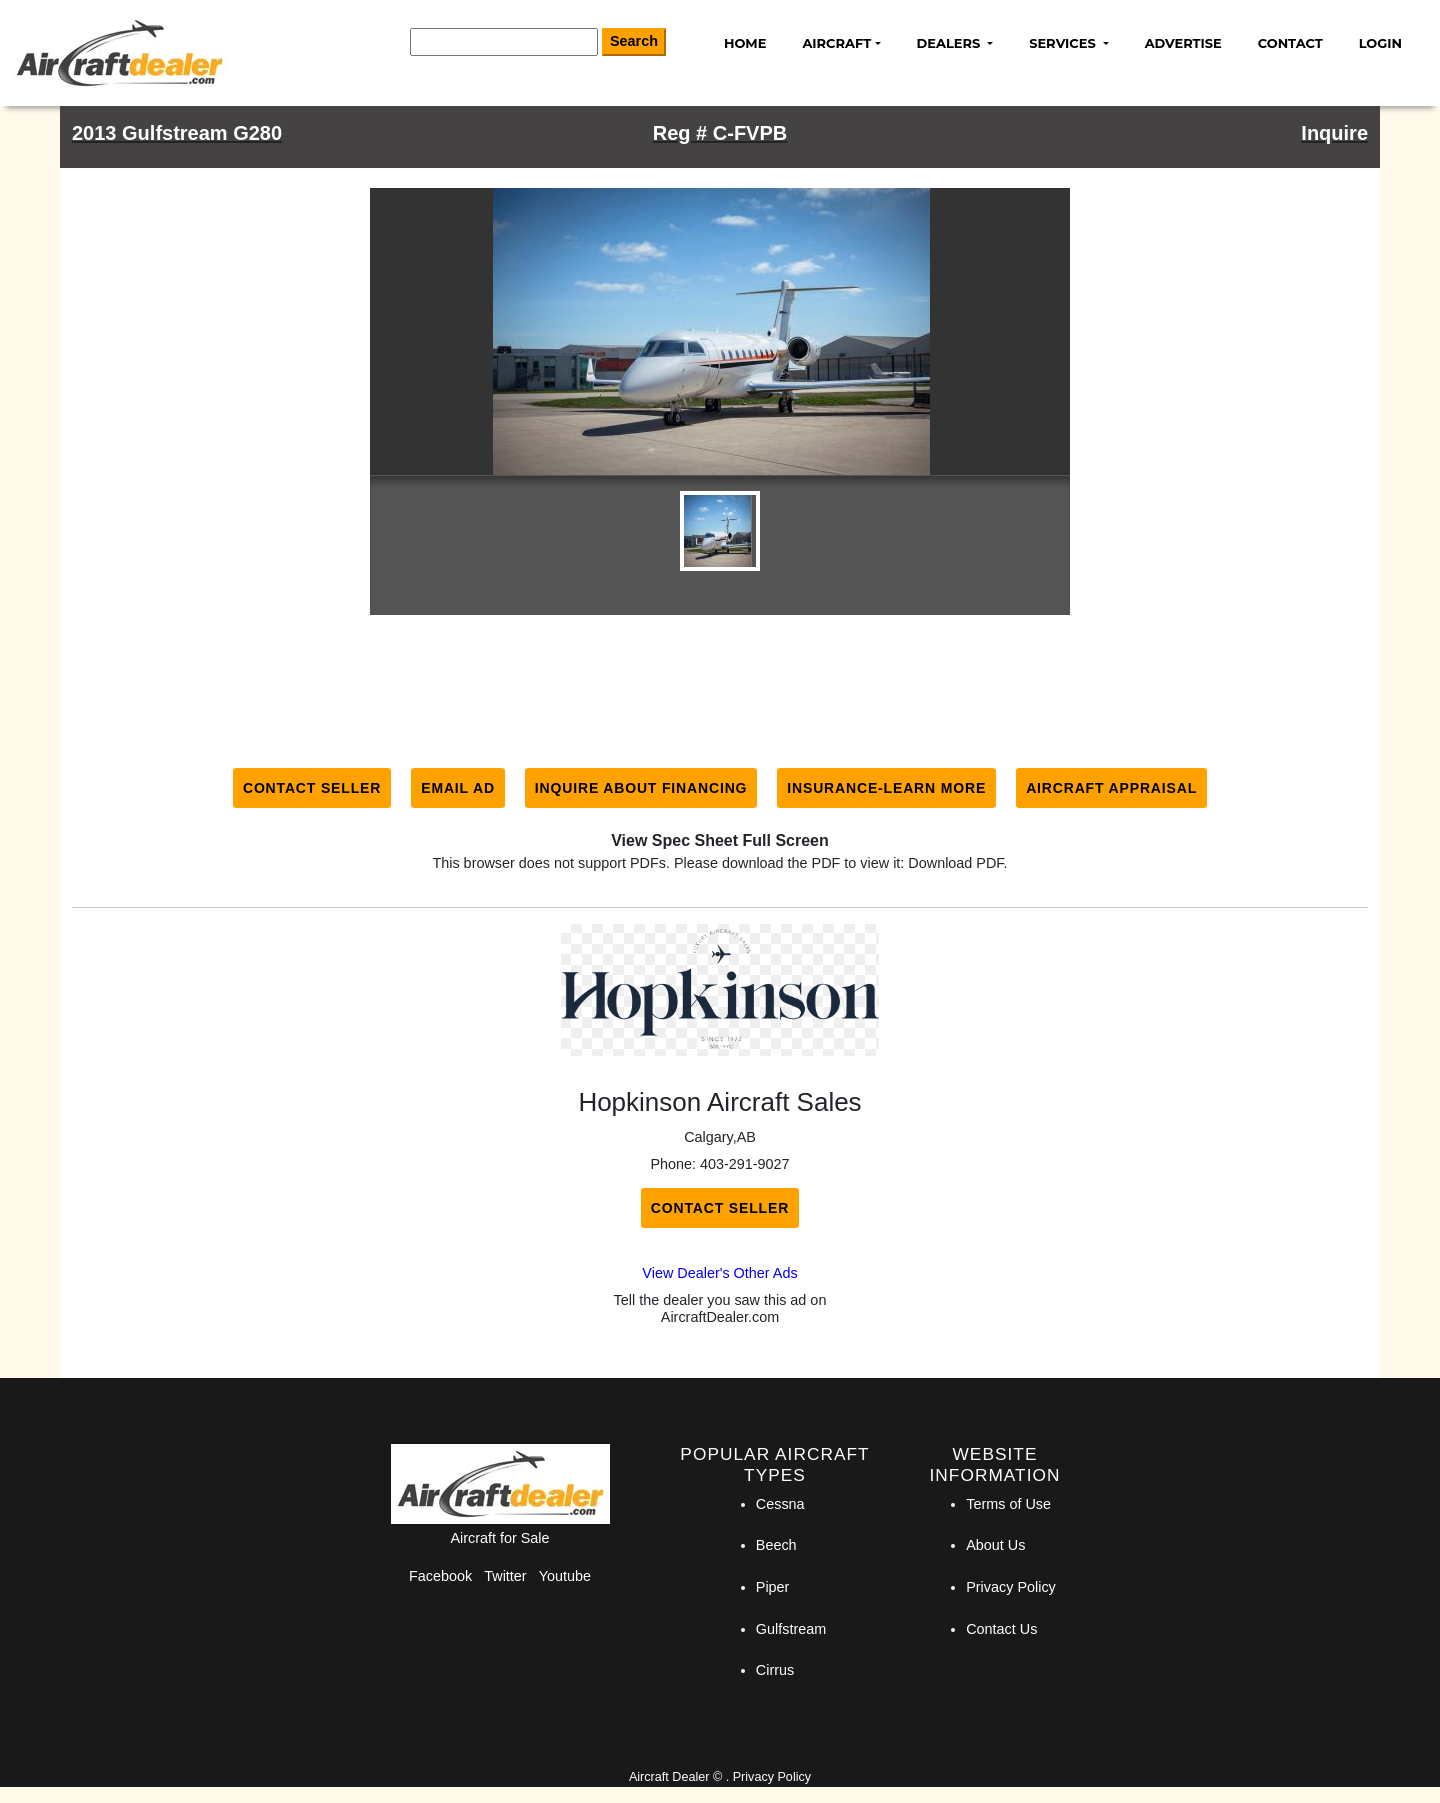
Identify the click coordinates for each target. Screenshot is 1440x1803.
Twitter (505, 1576)
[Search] (504, 42)
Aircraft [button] (836, 43)
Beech (776, 1545)
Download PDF (955, 863)
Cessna (780, 1504)
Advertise (1183, 43)
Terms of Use (1008, 1504)
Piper (773, 1587)
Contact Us (1001, 1629)
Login (1380, 43)
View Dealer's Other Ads (719, 1273)
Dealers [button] (950, 43)
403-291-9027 (745, 1164)
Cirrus (775, 1670)
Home (745, 43)
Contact (1290, 43)
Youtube (565, 1576)
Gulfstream (791, 1629)
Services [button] (1064, 43)
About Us (995, 1545)
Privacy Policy (1011, 1587)
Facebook (440, 1576)
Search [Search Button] (634, 41)
